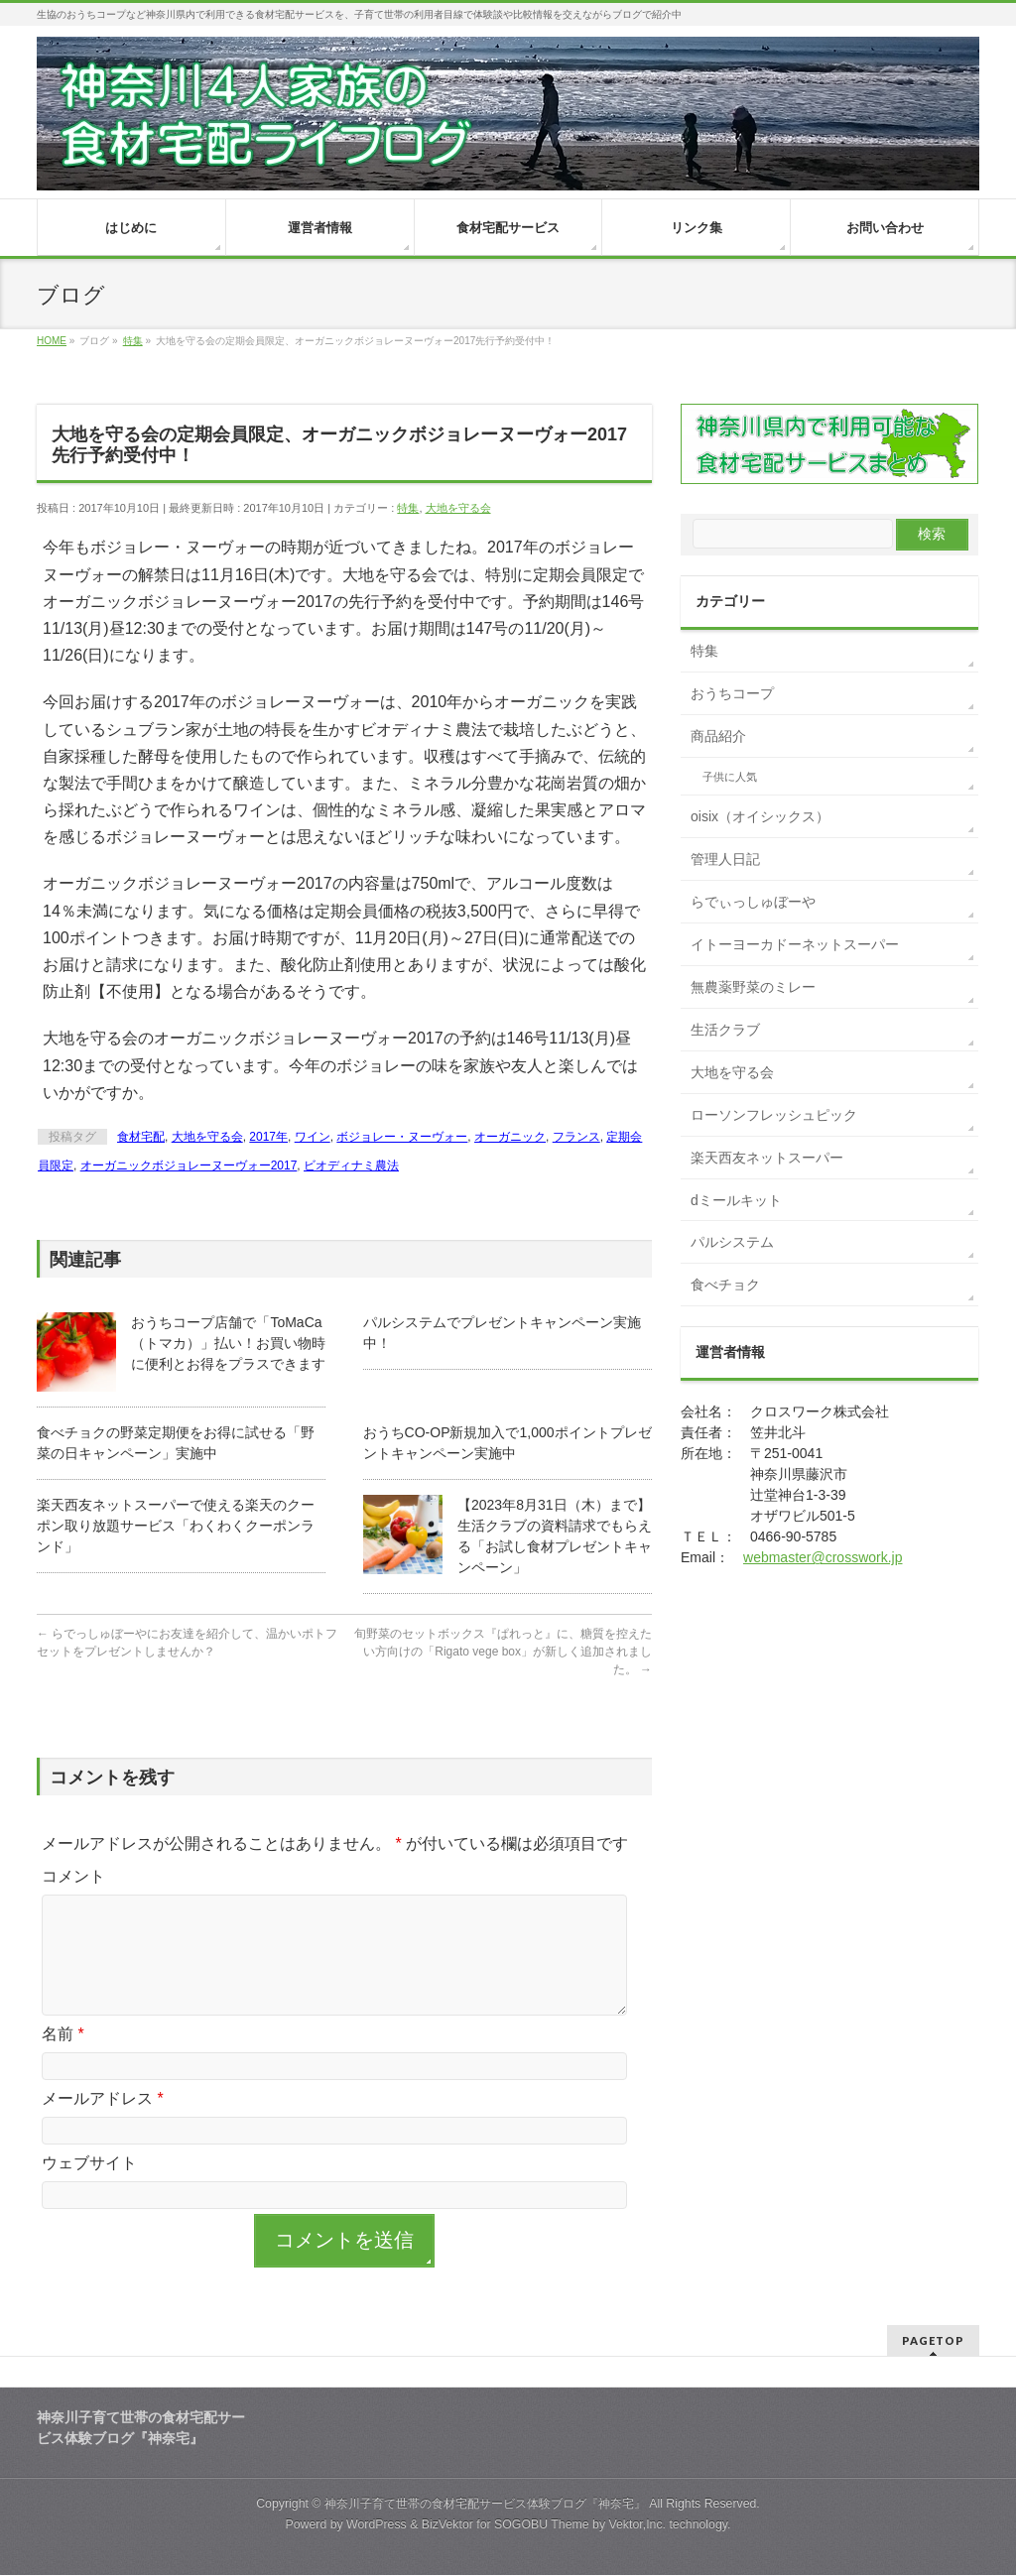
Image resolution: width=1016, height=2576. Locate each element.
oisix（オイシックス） (760, 816)
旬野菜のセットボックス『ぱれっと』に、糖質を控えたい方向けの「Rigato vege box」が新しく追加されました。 (503, 1651)
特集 (408, 508)
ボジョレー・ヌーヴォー (401, 1137)
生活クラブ (725, 1030)
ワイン (312, 1137)
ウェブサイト (89, 2186)
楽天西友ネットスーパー (767, 1157)
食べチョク (725, 1284)
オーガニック (510, 1137)
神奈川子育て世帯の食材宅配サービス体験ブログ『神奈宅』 (485, 2505)
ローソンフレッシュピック (774, 1115)
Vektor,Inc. (637, 2525)
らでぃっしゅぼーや (753, 902)
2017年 (268, 1137)
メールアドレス (103, 2122)
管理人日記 (725, 859)
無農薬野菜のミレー (753, 987)
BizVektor (447, 2525)
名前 (63, 2057)
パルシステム (732, 1242)
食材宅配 (141, 1137)
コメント (73, 1876)
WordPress (376, 2525)
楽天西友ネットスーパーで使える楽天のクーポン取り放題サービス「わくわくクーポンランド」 (176, 1525)
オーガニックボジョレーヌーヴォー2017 (189, 1165)
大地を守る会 (458, 508)
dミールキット (736, 1200)
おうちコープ (732, 693)
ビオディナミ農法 (351, 1165)
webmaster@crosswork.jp (822, 1557)
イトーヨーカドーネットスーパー (795, 944)
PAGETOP (933, 2341)
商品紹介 (718, 736)
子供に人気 (729, 777)
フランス (576, 1137)
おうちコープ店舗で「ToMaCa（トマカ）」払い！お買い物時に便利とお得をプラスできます (228, 1343)
